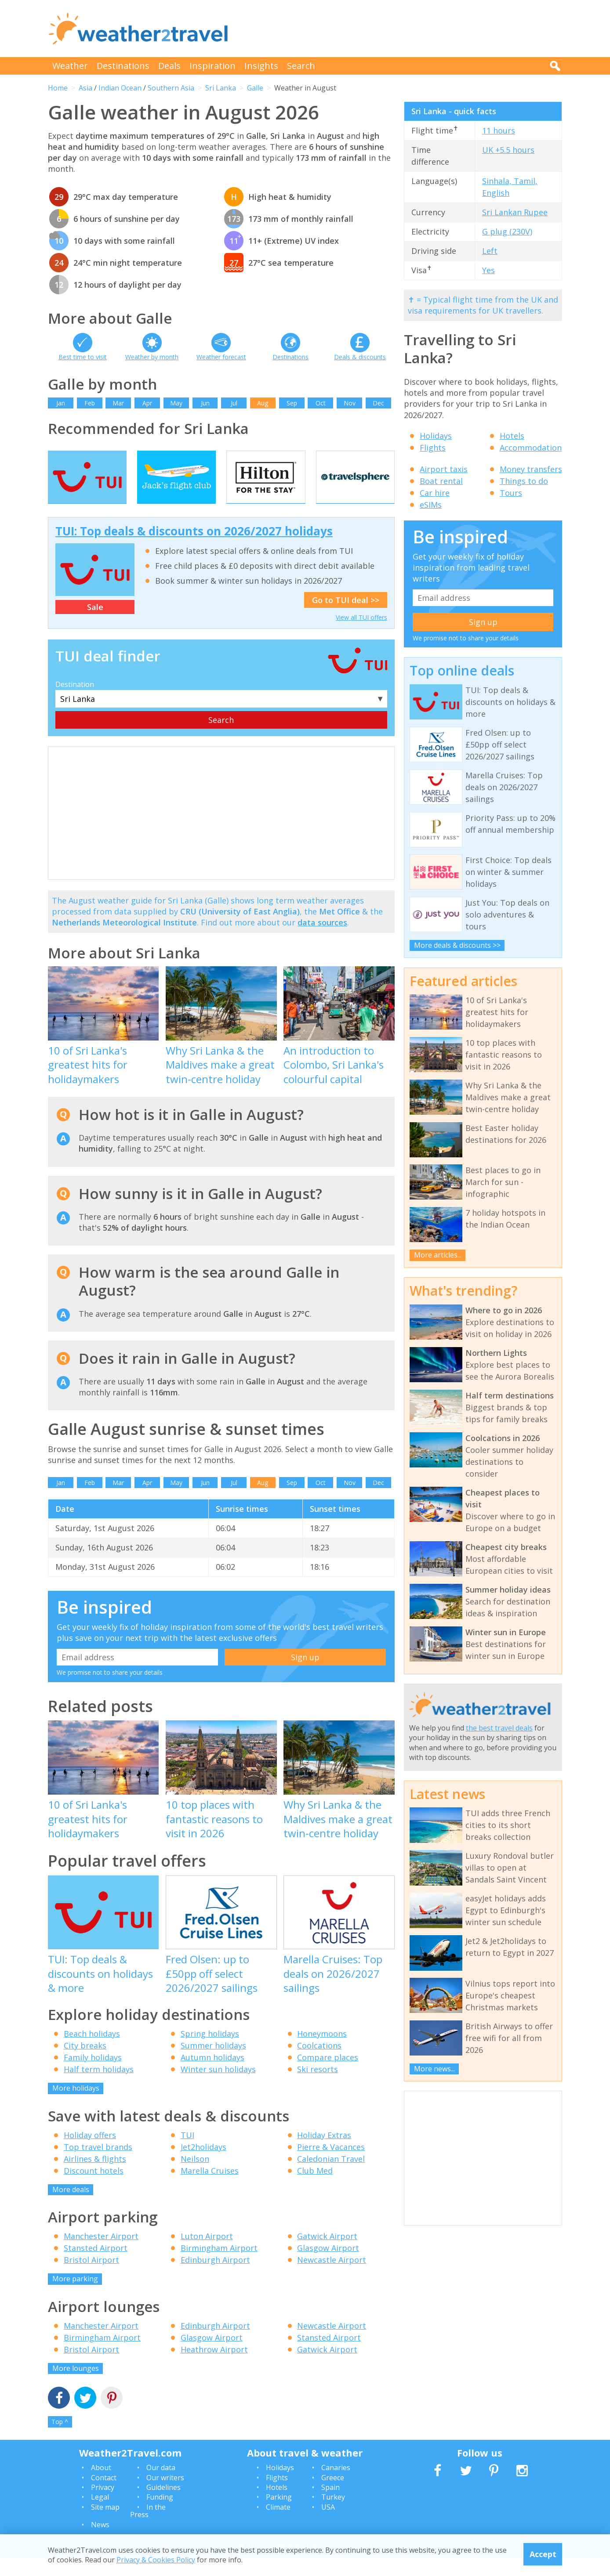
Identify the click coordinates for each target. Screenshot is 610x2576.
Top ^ (59, 2439)
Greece (332, 2495)
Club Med (315, 2188)
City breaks (85, 2063)
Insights (261, 66)
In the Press (148, 2528)
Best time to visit (82, 357)
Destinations (123, 66)
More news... (434, 2069)
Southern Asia (171, 88)
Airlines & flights (95, 2176)
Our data (160, 2485)
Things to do (524, 481)
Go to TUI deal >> (345, 617)
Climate (278, 2524)
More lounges (75, 2386)
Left (489, 251)
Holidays (436, 435)
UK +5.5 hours (508, 150)
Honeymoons (322, 2051)
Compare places (327, 2075)
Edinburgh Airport (215, 2277)
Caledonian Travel (331, 2176)
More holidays (75, 2105)
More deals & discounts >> (457, 945)
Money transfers (531, 469)
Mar (118, 403)
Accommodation (531, 447)
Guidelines (163, 2505)
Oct (321, 403)
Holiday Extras (324, 2152)
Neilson (195, 2176)
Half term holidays (99, 2086)
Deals (169, 66)
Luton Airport (207, 2253)
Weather (70, 66)
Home (58, 88)
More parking (75, 2296)
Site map (105, 2524)
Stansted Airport (95, 2265)
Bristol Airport (91, 2277)
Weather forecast (221, 357)
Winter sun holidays (218, 2086)
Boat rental (441, 481)
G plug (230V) (507, 231)
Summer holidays (213, 2063)
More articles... (437, 1255)
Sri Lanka (220, 88)
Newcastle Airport (331, 2277)
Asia (85, 88)
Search (301, 66)
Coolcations (319, 2063)
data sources (322, 940)
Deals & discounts (360, 357)
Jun (205, 403)
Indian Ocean (120, 88)
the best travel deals (499, 1728)
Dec (378, 403)
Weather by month (151, 357)
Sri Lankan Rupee (515, 212)
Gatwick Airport (327, 2253)
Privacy (102, 2505)
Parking (279, 2514)
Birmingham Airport (219, 2265)
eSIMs (431, 504)
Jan (60, 403)
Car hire (435, 493)
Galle (255, 88)
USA (328, 2524)
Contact (103, 2495)
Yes (488, 270)
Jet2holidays (203, 2164)
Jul (234, 403)
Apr (147, 403)
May (176, 403)
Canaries (335, 2485)
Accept (543, 2554)
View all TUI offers (361, 635)
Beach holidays (92, 2051)
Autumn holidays (212, 2075)
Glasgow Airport (328, 2265)
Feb (89, 403)
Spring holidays (210, 2051)
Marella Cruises (210, 2188)
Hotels (512, 435)
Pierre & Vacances (331, 2164)
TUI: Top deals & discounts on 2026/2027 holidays (194, 548)
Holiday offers (90, 2152)
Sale (95, 624)
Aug (262, 403)
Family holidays (93, 2075)
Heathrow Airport (214, 2367)
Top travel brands (98, 2164)
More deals (70, 2207)
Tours (511, 493)
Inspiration (212, 66)
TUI (187, 2152)
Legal (100, 2514)
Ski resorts (317, 2086)
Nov (350, 403)
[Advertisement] (402, 28)
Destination (74, 702)
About (101, 2485)
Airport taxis (444, 469)
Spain (330, 2505)
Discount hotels (93, 2188)
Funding (159, 2514)
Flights (433, 447)
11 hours (498, 130)
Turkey (333, 2514)
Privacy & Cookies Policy (155, 2560)
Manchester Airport (101, 2253)
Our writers (165, 2495)
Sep (292, 403)
